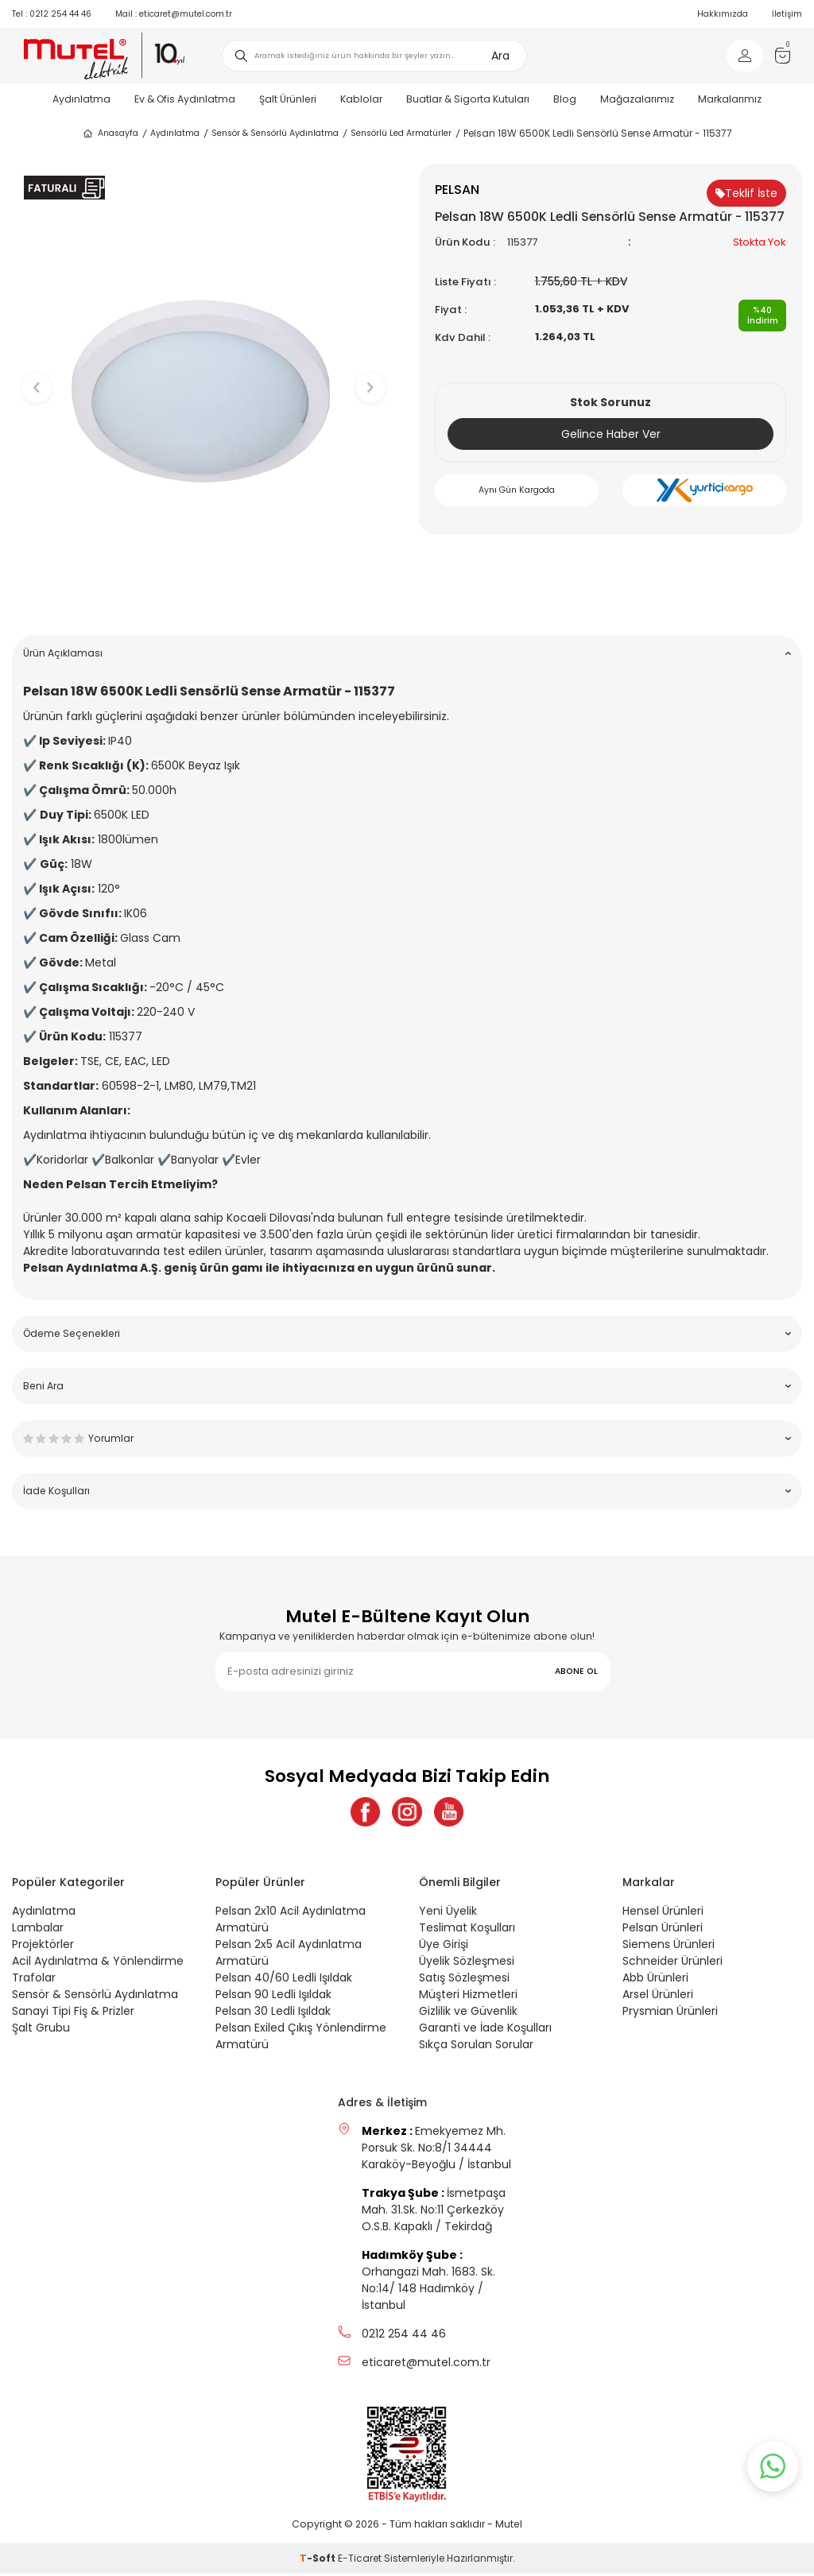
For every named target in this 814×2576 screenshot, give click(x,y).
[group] (203, 374)
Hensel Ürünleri (663, 1913)
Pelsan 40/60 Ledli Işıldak (283, 1980)
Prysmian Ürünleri (670, 2013)
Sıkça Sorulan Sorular (476, 2047)
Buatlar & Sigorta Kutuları (467, 99)
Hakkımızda (722, 14)
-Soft (319, 2560)
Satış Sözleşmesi (464, 1980)
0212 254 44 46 (51, 14)
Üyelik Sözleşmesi (466, 1963)
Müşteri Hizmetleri (468, 1997)
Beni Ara (407, 1386)
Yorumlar (407, 1438)
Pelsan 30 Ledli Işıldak (273, 2013)
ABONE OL (576, 1671)
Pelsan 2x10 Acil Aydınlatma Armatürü (290, 1921)
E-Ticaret (360, 2560)
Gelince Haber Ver (611, 434)
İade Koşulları (407, 1490)
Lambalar (38, 1930)
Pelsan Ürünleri (662, 1930)
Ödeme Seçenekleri (407, 1333)
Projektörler (43, 1946)
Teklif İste (746, 193)
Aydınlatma (81, 99)
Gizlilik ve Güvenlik (468, 2013)
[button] (204, 598)
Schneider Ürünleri (672, 1963)
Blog (564, 99)
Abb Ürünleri (655, 1980)
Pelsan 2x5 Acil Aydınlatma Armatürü (288, 1955)
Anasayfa (110, 133)
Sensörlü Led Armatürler (401, 133)
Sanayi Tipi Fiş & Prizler (73, 2013)
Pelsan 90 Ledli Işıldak (273, 1997)
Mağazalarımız (637, 99)
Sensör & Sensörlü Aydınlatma (275, 133)
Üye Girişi (443, 1946)
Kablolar (361, 99)
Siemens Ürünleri (668, 1946)
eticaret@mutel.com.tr (173, 14)
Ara (500, 56)
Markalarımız (730, 99)
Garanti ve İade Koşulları (485, 2030)
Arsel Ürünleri (657, 1997)
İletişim (787, 14)
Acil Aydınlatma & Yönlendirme (98, 1963)
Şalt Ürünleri (287, 99)
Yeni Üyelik (448, 1913)
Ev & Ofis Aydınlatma (184, 99)
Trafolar (34, 1980)
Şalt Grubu (41, 2030)
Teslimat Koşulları (467, 1930)
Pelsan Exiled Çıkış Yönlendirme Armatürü (300, 2038)
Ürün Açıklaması (407, 653)
